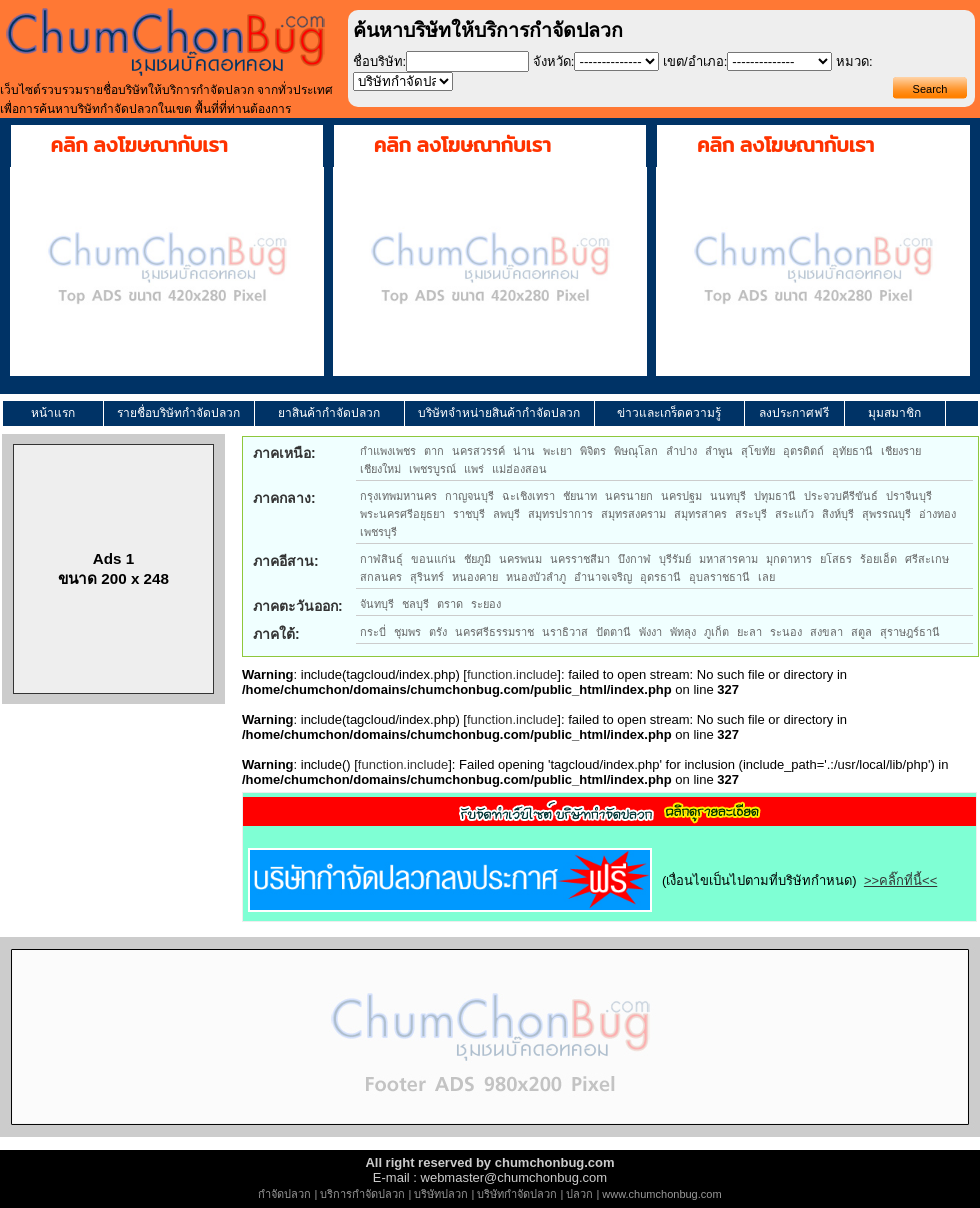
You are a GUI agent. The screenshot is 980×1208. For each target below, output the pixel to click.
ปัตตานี (613, 632)
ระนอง (786, 632)
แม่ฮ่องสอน (519, 469)
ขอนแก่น (433, 559)
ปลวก (579, 1194)
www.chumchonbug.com (661, 1194)
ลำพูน (719, 451)
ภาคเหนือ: (284, 453)
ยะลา (749, 632)
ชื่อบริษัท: (380, 61)
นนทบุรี (728, 496)
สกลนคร (381, 577)
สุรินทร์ (427, 577)
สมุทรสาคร (700, 514)
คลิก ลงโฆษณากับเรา (139, 145)
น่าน (524, 451)
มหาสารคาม (728, 559)
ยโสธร (836, 559)
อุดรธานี (660, 577)
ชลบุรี (415, 604)
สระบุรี (751, 514)
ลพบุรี (506, 514)
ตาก (434, 451)
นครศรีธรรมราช (494, 632)
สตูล (861, 632)
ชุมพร (407, 632)
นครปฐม (681, 496)
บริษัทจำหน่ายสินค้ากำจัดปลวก (499, 413)
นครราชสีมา (580, 559)
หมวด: (854, 61)
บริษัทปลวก (441, 1194)
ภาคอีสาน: (286, 561)
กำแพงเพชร (388, 451)
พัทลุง (683, 632)
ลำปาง (681, 451)
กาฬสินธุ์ (381, 559)
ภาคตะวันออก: (298, 606)
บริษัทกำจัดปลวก (517, 1194)
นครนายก (629, 496)
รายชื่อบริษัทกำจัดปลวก (178, 413)
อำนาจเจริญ (603, 577)
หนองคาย (475, 577)
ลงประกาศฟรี (794, 413)
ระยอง (486, 604)
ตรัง (438, 632)
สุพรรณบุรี (886, 514)
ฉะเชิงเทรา (528, 496)
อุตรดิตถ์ (803, 451)
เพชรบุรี (378, 532)
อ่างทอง (937, 514)
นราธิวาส (565, 632)
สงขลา (826, 632)
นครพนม (520, 559)
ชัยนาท (580, 496)
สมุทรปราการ (560, 514)
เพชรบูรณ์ (432, 469)
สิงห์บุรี (838, 514)
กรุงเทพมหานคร (398, 496)
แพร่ (474, 469)
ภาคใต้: (276, 634)
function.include (512, 674)
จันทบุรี (377, 604)
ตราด (450, 604)
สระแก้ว (794, 514)
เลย (766, 577)
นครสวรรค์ (478, 451)
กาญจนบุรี (469, 496)
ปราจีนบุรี (909, 496)
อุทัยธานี (852, 451)
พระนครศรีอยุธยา (402, 514)
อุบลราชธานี (719, 577)
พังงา (650, 632)
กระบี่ (373, 632)
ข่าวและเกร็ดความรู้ (669, 413)
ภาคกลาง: (284, 498)
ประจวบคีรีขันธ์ (841, 496)
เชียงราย (901, 451)
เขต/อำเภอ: (695, 61)
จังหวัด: (554, 61)
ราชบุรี (469, 514)
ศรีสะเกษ (927, 559)
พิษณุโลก (636, 451)
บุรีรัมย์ (675, 559)
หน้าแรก (53, 413)
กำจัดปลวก (284, 1194)
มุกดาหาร (789, 559)
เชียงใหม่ (380, 469)
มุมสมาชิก (894, 413)
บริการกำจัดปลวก (362, 1194)
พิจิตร (593, 451)
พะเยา (557, 451)
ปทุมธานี (775, 496)
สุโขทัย (758, 451)
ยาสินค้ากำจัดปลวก (329, 413)
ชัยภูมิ (477, 559)
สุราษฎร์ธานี (910, 632)
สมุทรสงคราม (633, 514)
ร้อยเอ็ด (878, 559)
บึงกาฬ (634, 559)
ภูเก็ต (716, 632)
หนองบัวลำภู (536, 577)
